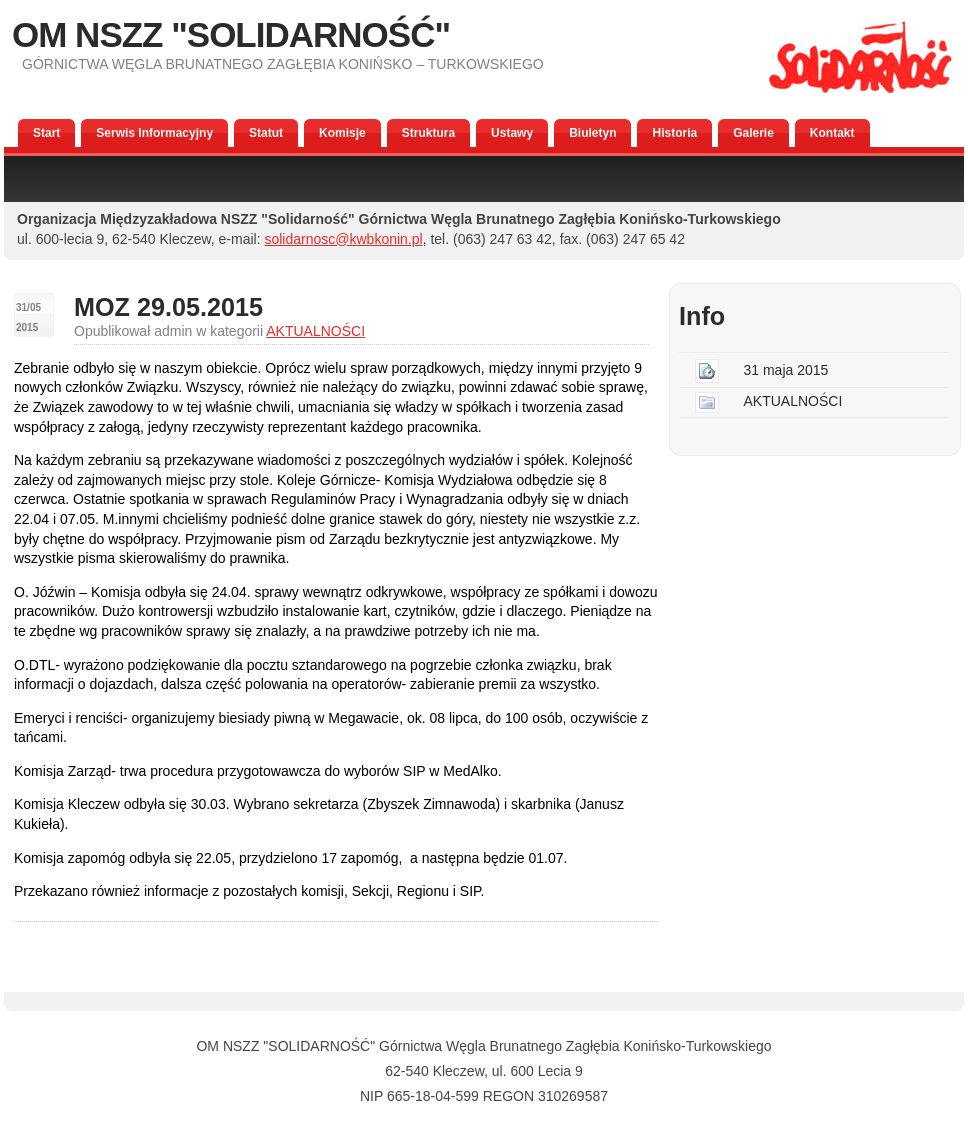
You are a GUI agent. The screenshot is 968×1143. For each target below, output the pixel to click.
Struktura (428, 133)
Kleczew (458, 1071)
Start (46, 133)
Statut (266, 133)
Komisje (342, 133)
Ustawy (512, 133)
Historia (674, 133)
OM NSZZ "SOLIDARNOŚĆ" (231, 34)
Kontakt (832, 133)
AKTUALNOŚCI (315, 331)
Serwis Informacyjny (154, 133)
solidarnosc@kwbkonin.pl (343, 239)
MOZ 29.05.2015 (168, 307)
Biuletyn (592, 133)
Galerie (753, 133)
